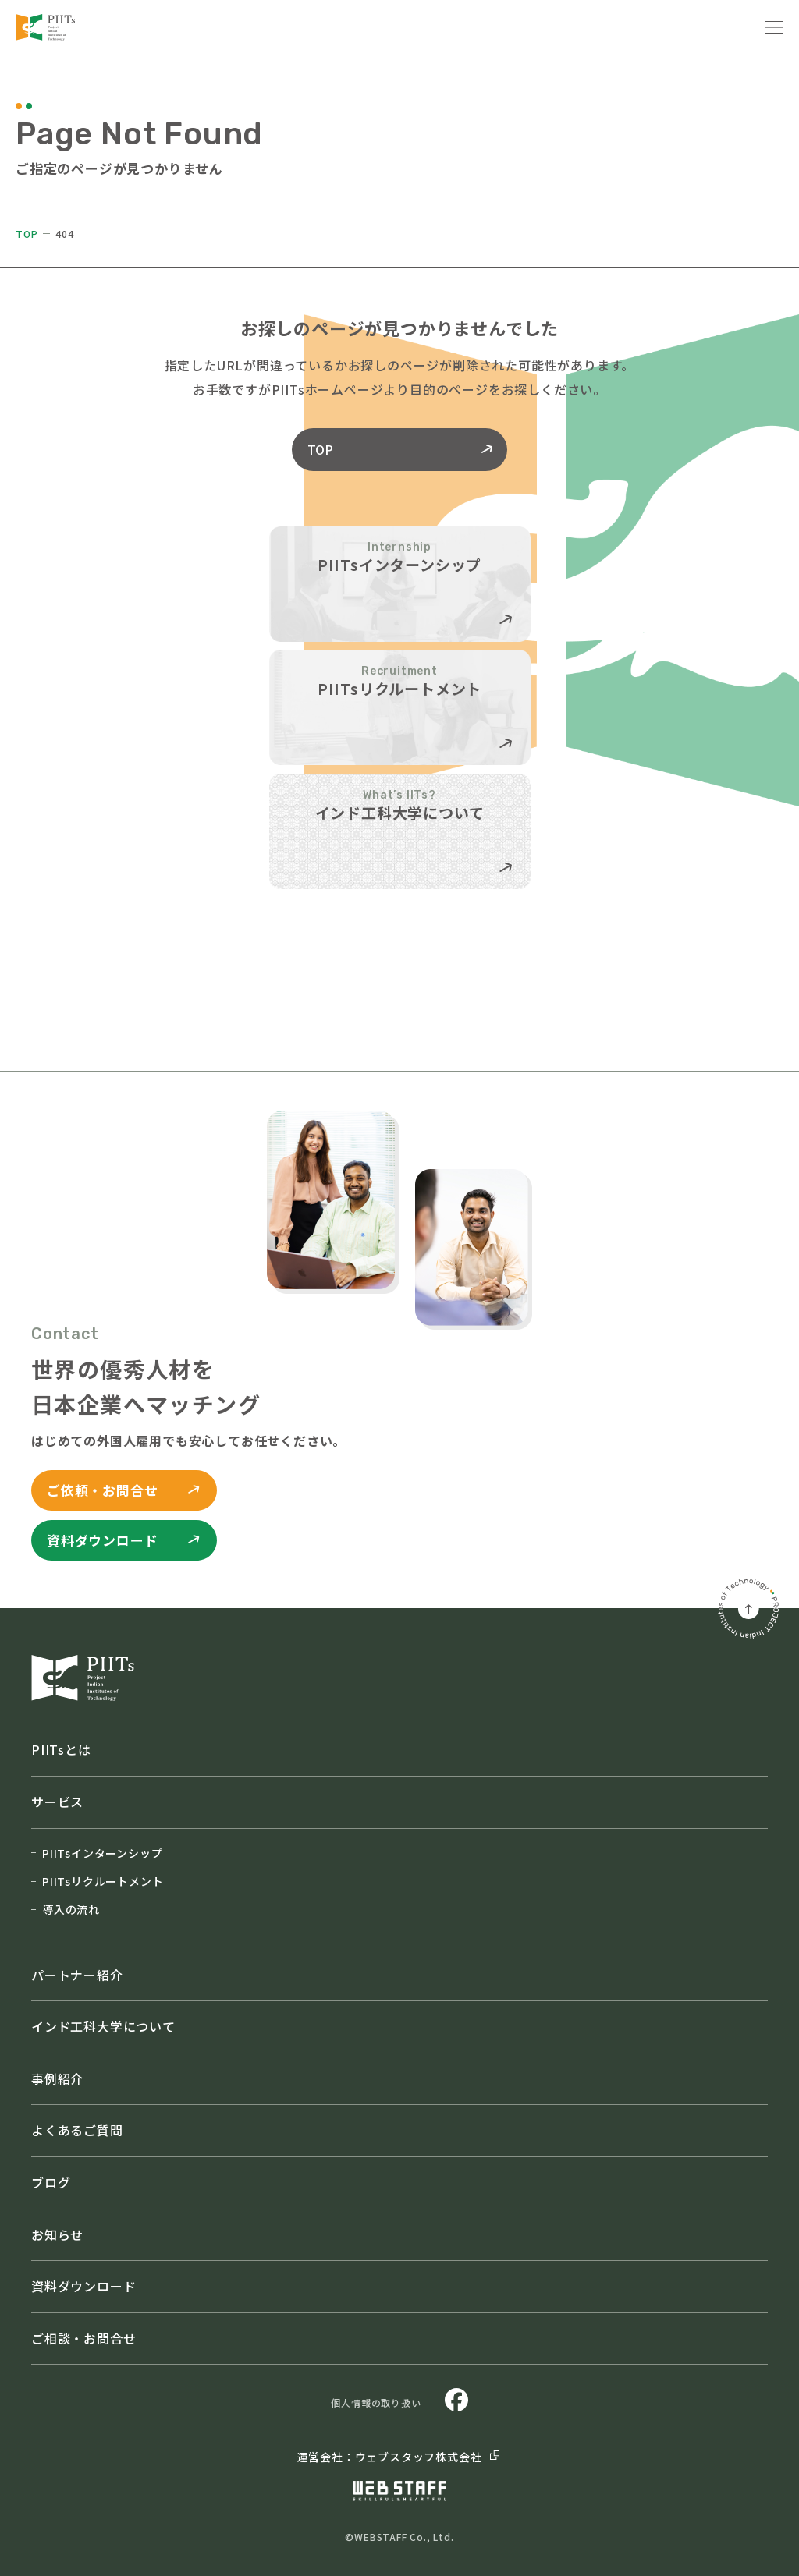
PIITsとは (61, 1749)
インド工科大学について (103, 2026)
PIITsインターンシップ (96, 1853)
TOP (26, 233)
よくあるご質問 (77, 2130)
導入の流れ (65, 1909)
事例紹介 (57, 2078)
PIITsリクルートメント (97, 1881)
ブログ (50, 2182)
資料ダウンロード (83, 2286)
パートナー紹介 (77, 1974)
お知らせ (57, 2234)
